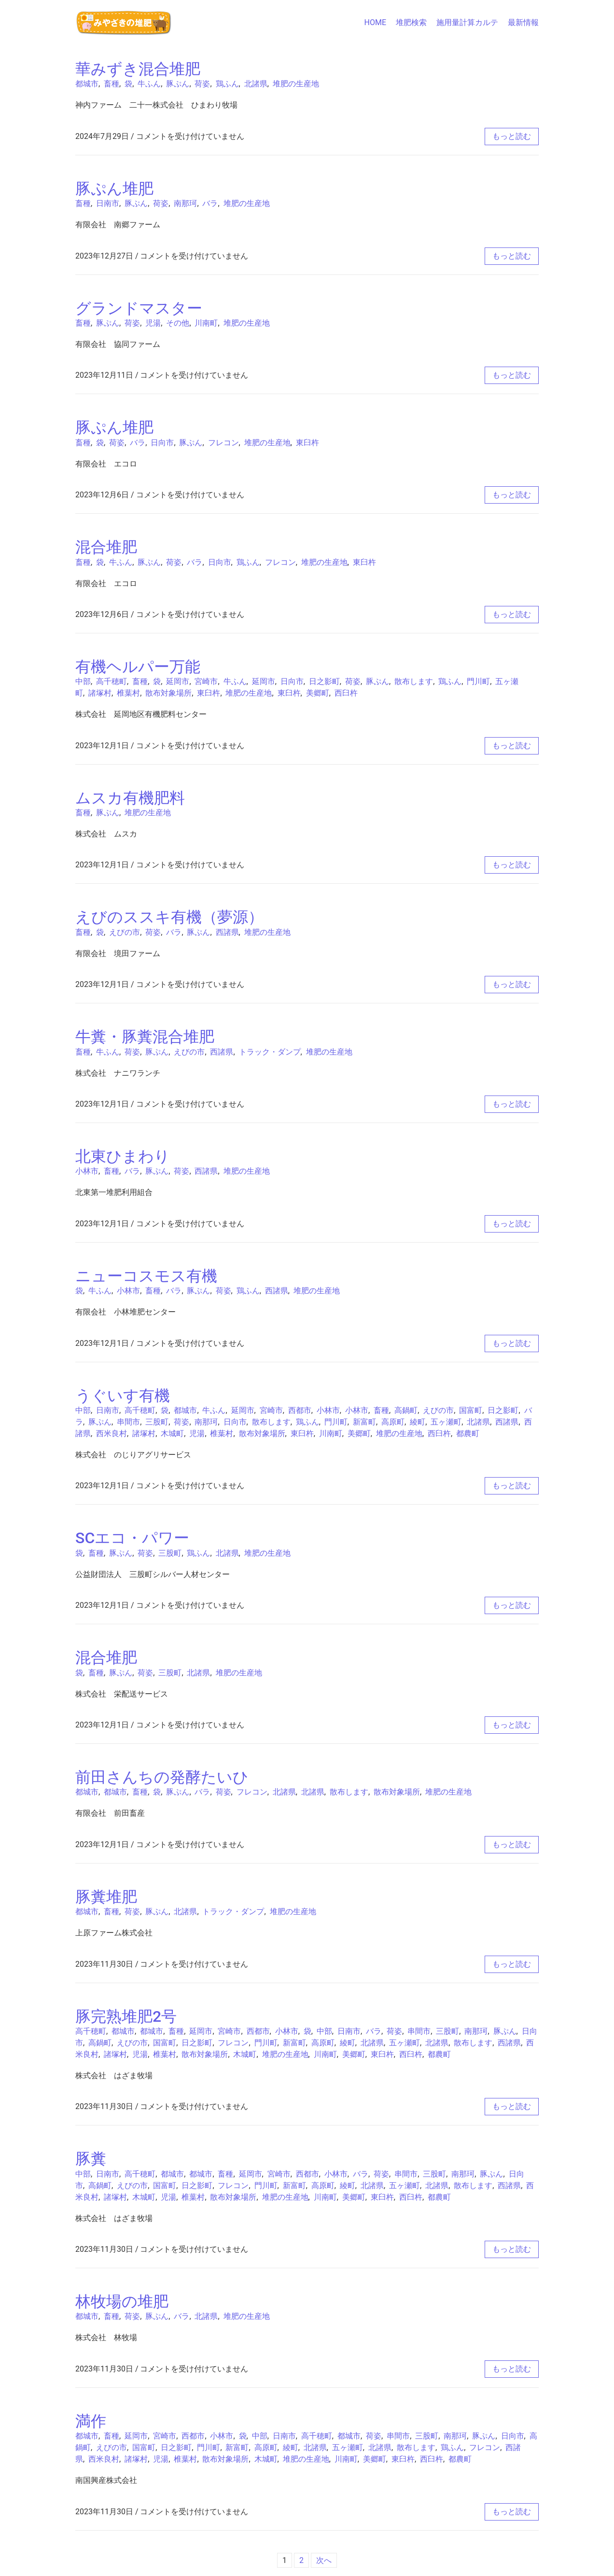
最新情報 (523, 22)
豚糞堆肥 (106, 1897)
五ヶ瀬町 (446, 1421)
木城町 (172, 1433)
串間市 (128, 1421)
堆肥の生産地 (296, 83)
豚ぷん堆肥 (114, 188)
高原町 (393, 1421)
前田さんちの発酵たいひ (162, 1777)
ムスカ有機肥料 (130, 798)
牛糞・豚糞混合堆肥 (144, 1037)
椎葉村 (128, 693)
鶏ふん (227, 83)
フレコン (223, 442)
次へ (324, 2560)
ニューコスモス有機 (146, 1276)
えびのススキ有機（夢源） (169, 917)
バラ (210, 203)
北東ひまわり (122, 1156)
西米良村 (111, 1433)
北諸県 (255, 83)
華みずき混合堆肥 (137, 69)
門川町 (478, 681)
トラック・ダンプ (270, 1051)
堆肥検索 (411, 22)
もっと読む (511, 136)
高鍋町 (406, 1410)
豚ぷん (177, 83)
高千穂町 (111, 681)
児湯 (153, 323)
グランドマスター (138, 308)
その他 (177, 323)
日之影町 (324, 681)
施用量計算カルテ (467, 22)
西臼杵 (346, 693)
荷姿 (202, 83)
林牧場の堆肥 (121, 2301)
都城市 (86, 83)
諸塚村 (100, 693)
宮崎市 (206, 681)
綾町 (417, 1421)
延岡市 (177, 681)
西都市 (299, 1410)
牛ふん (149, 83)
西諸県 (227, 932)
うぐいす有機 (122, 1395)
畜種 (111, 83)
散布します (413, 681)
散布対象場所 (168, 693)
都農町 (467, 1433)
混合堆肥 (106, 547)
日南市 (107, 203)
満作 (90, 2421)
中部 (83, 681)
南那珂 (185, 203)
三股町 (156, 1421)
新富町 (364, 1421)
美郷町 (317, 693)
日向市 (162, 442)
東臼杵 (307, 442)
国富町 (470, 1410)
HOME (375, 22)
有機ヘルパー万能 (137, 667)
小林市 (86, 1171)
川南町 (206, 323)
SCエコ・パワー (132, 1538)
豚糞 (90, 2159)
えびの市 (124, 932)
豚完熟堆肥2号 (126, 2016)
